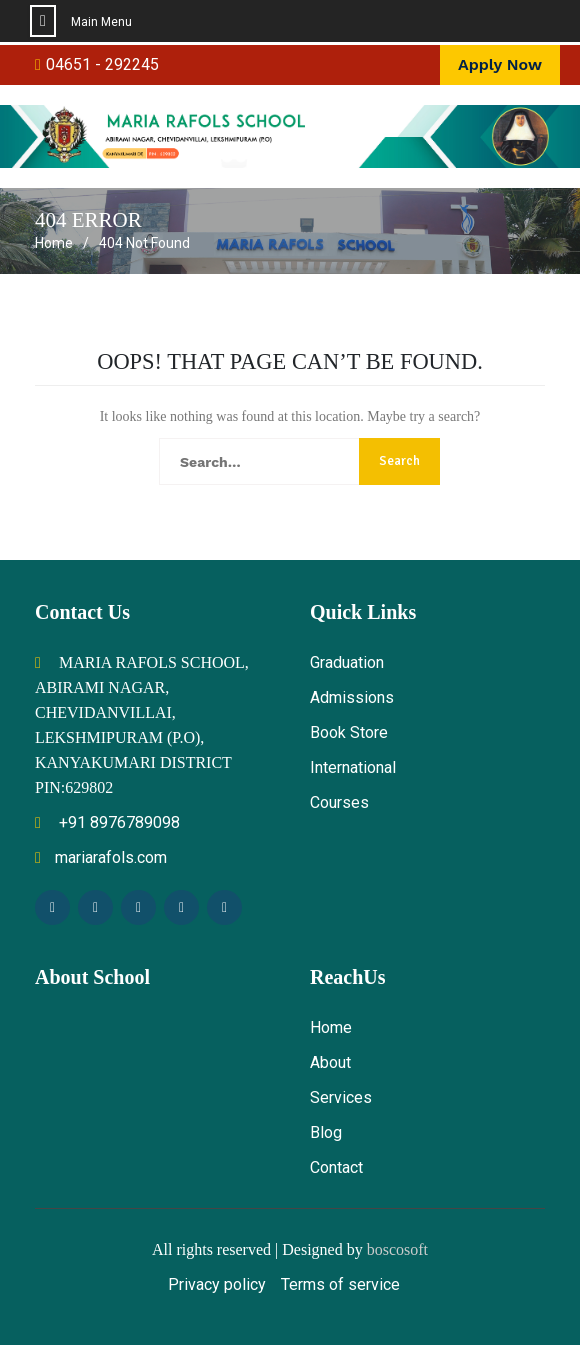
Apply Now (500, 64)
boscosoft (397, 1249)
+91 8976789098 (107, 822)
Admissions (352, 697)
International (353, 767)
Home (331, 1027)
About (330, 1062)
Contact (336, 1167)
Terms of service (340, 1284)
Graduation (347, 662)
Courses (339, 802)
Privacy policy (217, 1284)
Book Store (349, 732)
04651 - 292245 (102, 64)
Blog (326, 1132)
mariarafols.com (101, 857)
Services (341, 1097)
